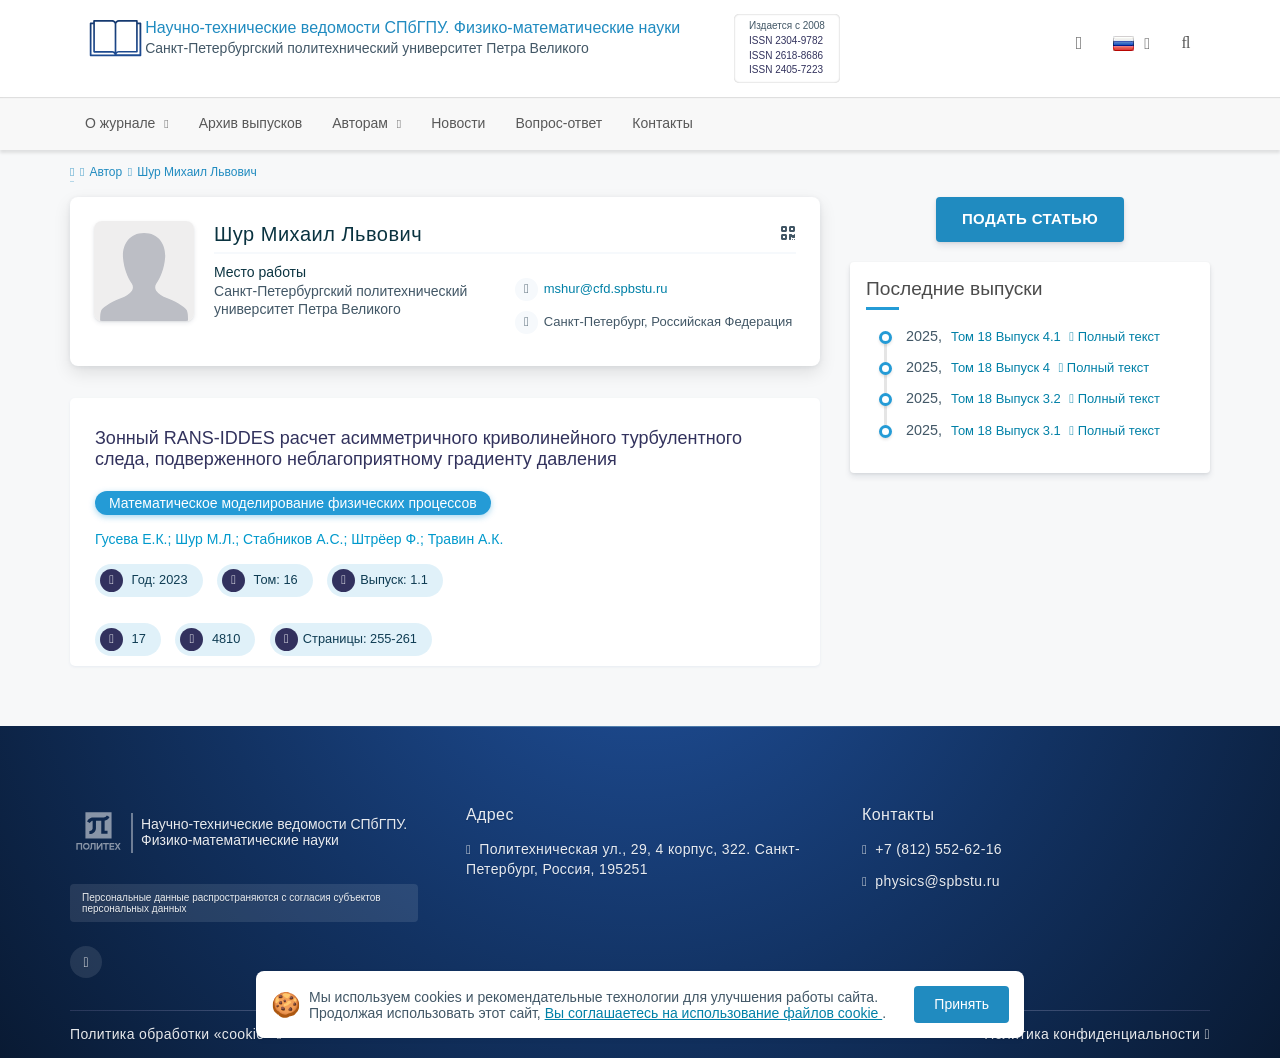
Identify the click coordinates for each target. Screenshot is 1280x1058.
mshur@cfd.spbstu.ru (606, 288)
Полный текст (1114, 336)
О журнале (122, 123)
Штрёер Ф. (385, 539)
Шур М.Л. (205, 539)
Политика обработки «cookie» (176, 1034)
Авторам (362, 123)
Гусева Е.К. (131, 539)
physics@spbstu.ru (937, 881)
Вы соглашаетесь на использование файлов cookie (714, 1013)
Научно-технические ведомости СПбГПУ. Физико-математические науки (412, 27)
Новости (458, 123)
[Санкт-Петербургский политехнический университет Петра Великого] (98, 850)
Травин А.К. (466, 539)
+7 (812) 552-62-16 (938, 849)
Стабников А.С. (293, 539)
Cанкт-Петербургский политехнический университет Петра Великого (367, 48)
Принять (961, 1004)
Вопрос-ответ (558, 123)
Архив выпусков (251, 123)
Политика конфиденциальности (1097, 1034)
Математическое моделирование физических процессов (293, 503)
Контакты (662, 123)
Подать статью (1030, 218)
